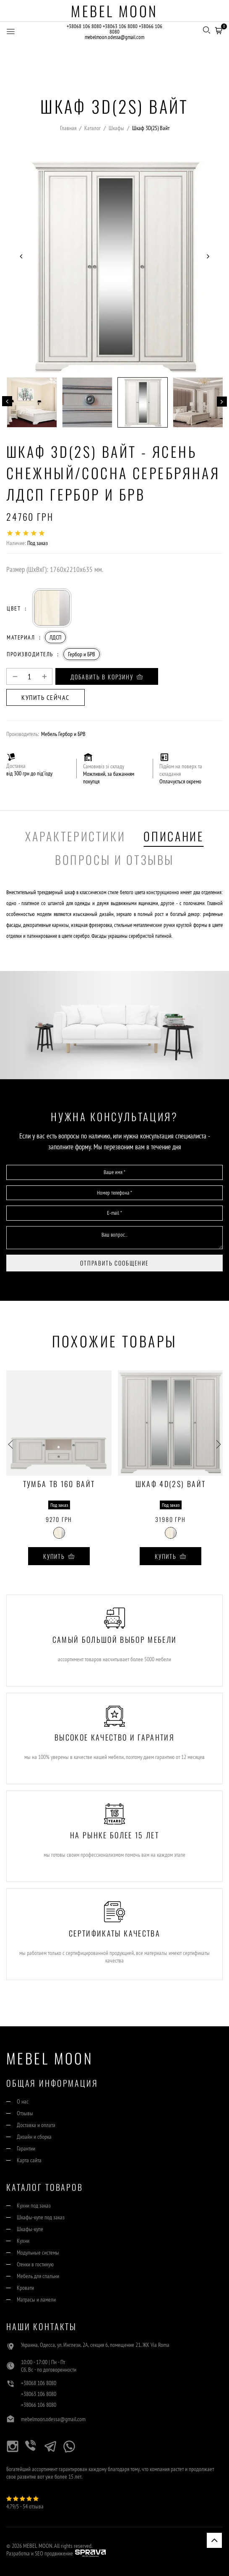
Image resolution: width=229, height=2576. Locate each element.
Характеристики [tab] (75, 836)
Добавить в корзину (106, 676)
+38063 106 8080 (120, 26)
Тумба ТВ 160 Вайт (59, 1484)
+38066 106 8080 (38, 2405)
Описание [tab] (173, 836)
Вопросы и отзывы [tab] (114, 859)
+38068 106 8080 (84, 26)
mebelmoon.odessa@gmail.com (114, 37)
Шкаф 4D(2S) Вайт (170, 1484)
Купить (59, 1556)
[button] (218, 29)
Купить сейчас (45, 697)
